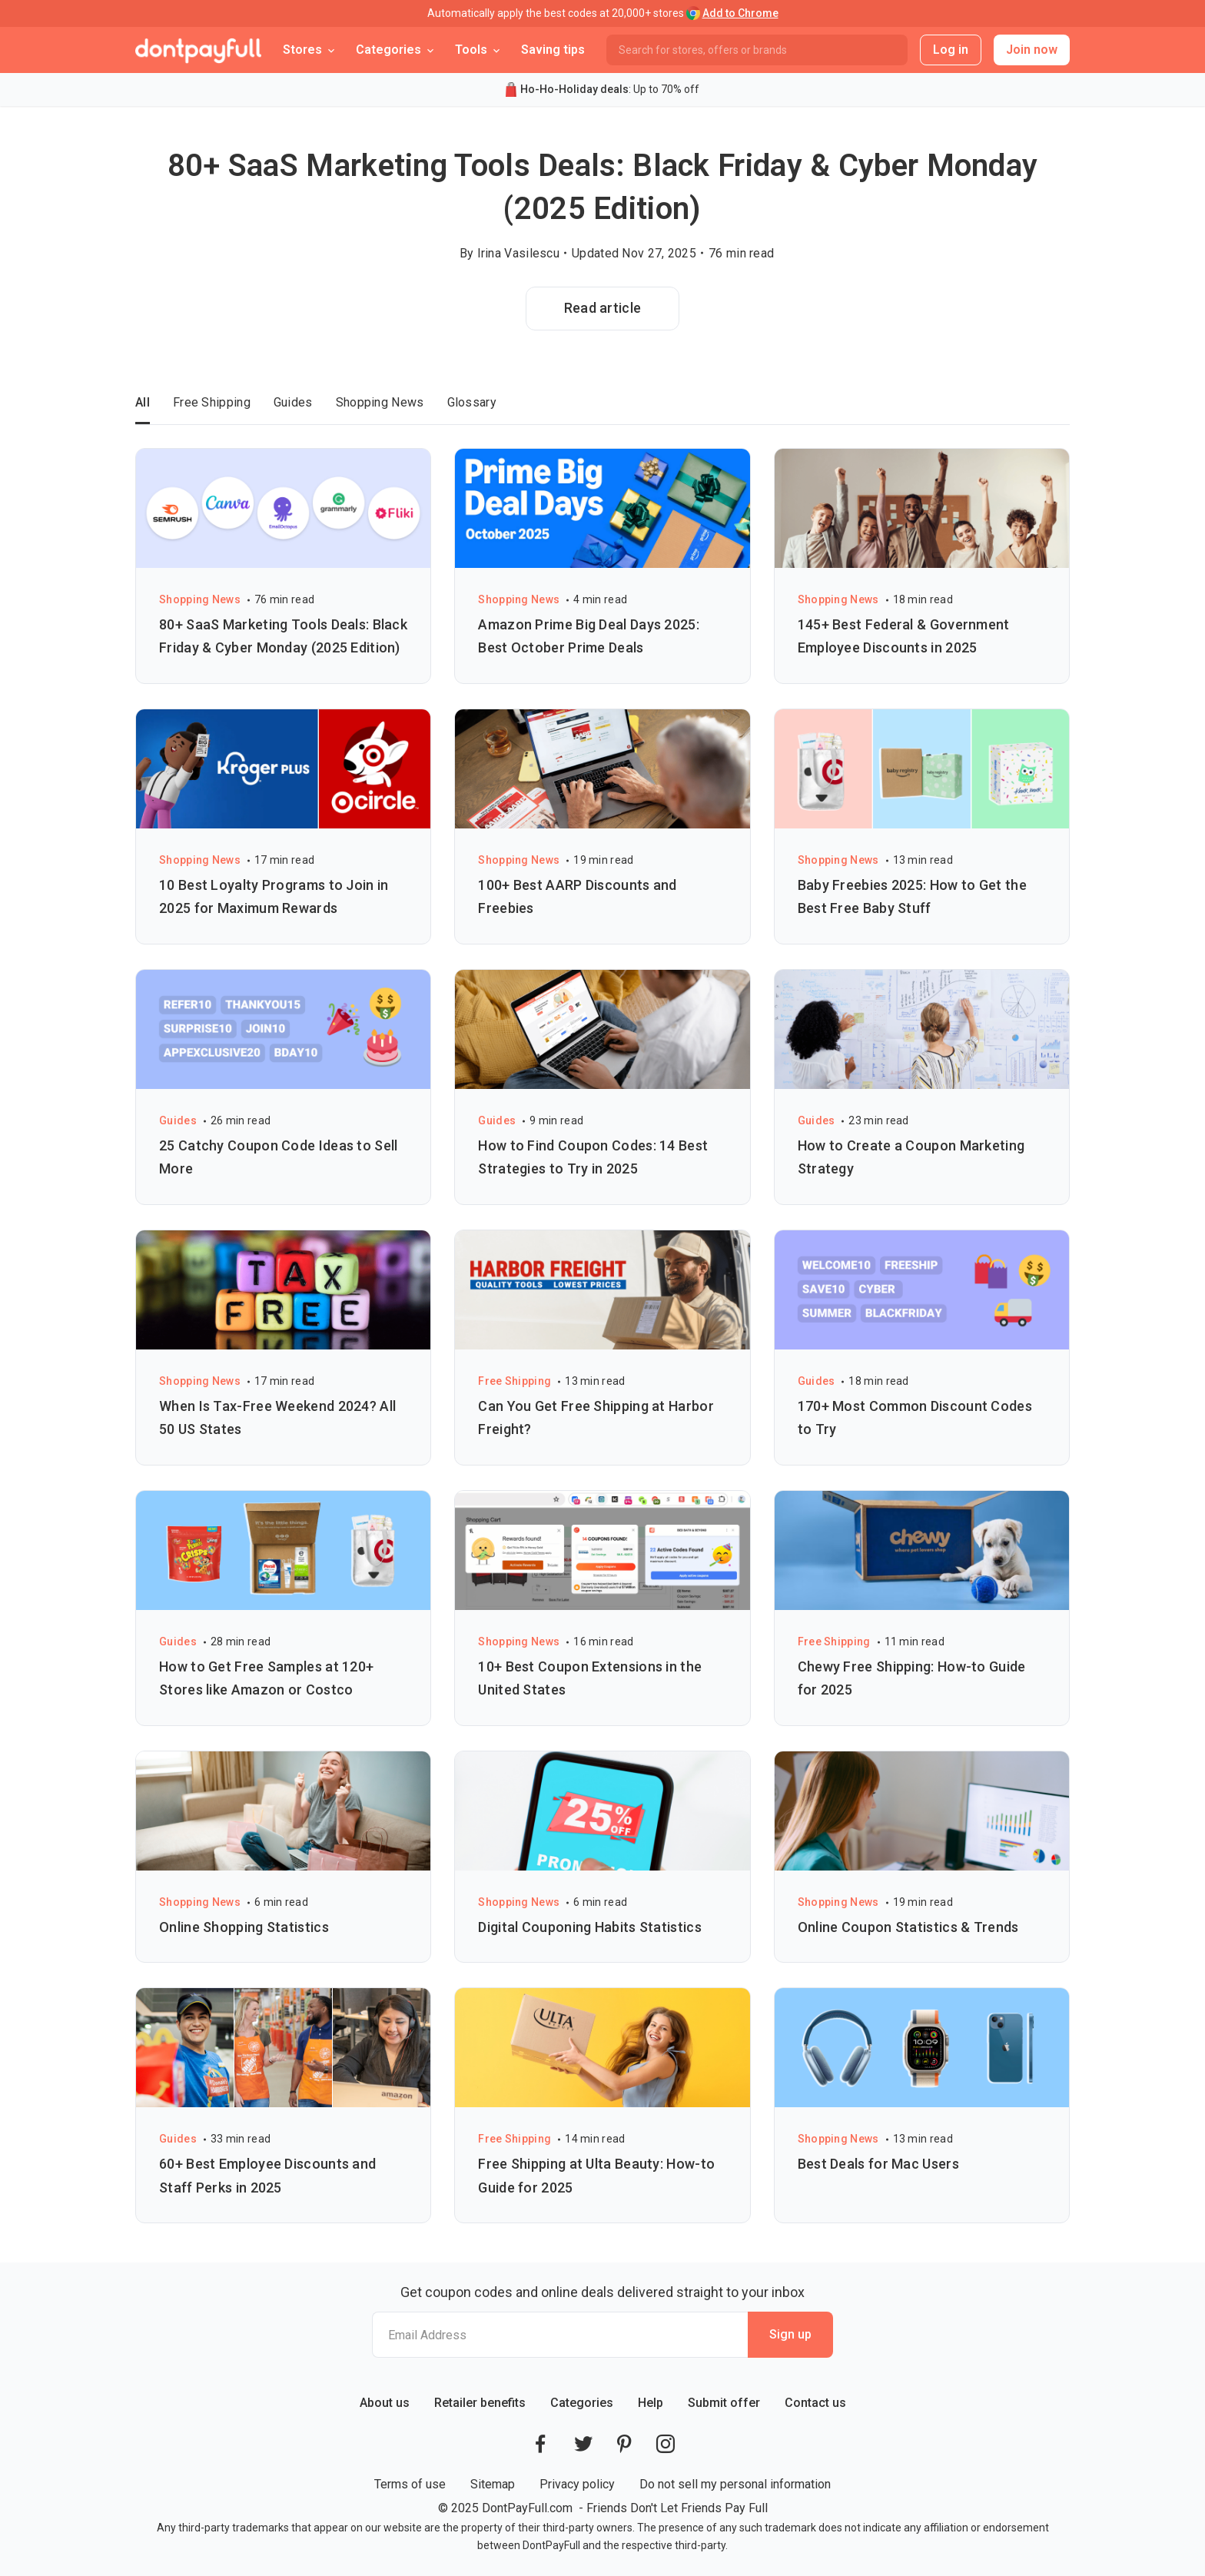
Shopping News (380, 402)
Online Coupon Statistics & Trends (908, 1927)
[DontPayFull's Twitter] (583, 2443)
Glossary (471, 402)
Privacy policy (577, 2484)
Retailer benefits (480, 2402)
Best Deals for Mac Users (878, 2164)
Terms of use (410, 2484)
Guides (293, 402)
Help (650, 2402)
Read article (603, 308)
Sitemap (492, 2484)
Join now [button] (1031, 49)
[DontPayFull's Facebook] (540, 2443)
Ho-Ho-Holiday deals (574, 89)
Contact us (815, 2402)
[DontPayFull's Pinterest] (624, 2443)
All (142, 402)
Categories (581, 2402)
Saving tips (553, 49)
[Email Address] (560, 2335)
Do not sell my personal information (735, 2484)
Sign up (790, 2334)
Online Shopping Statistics (244, 1927)
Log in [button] (950, 49)
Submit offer (724, 2402)
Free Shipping (212, 402)
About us (385, 2402)
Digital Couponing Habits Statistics (590, 1927)
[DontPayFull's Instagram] (665, 2443)
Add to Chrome (740, 13)
